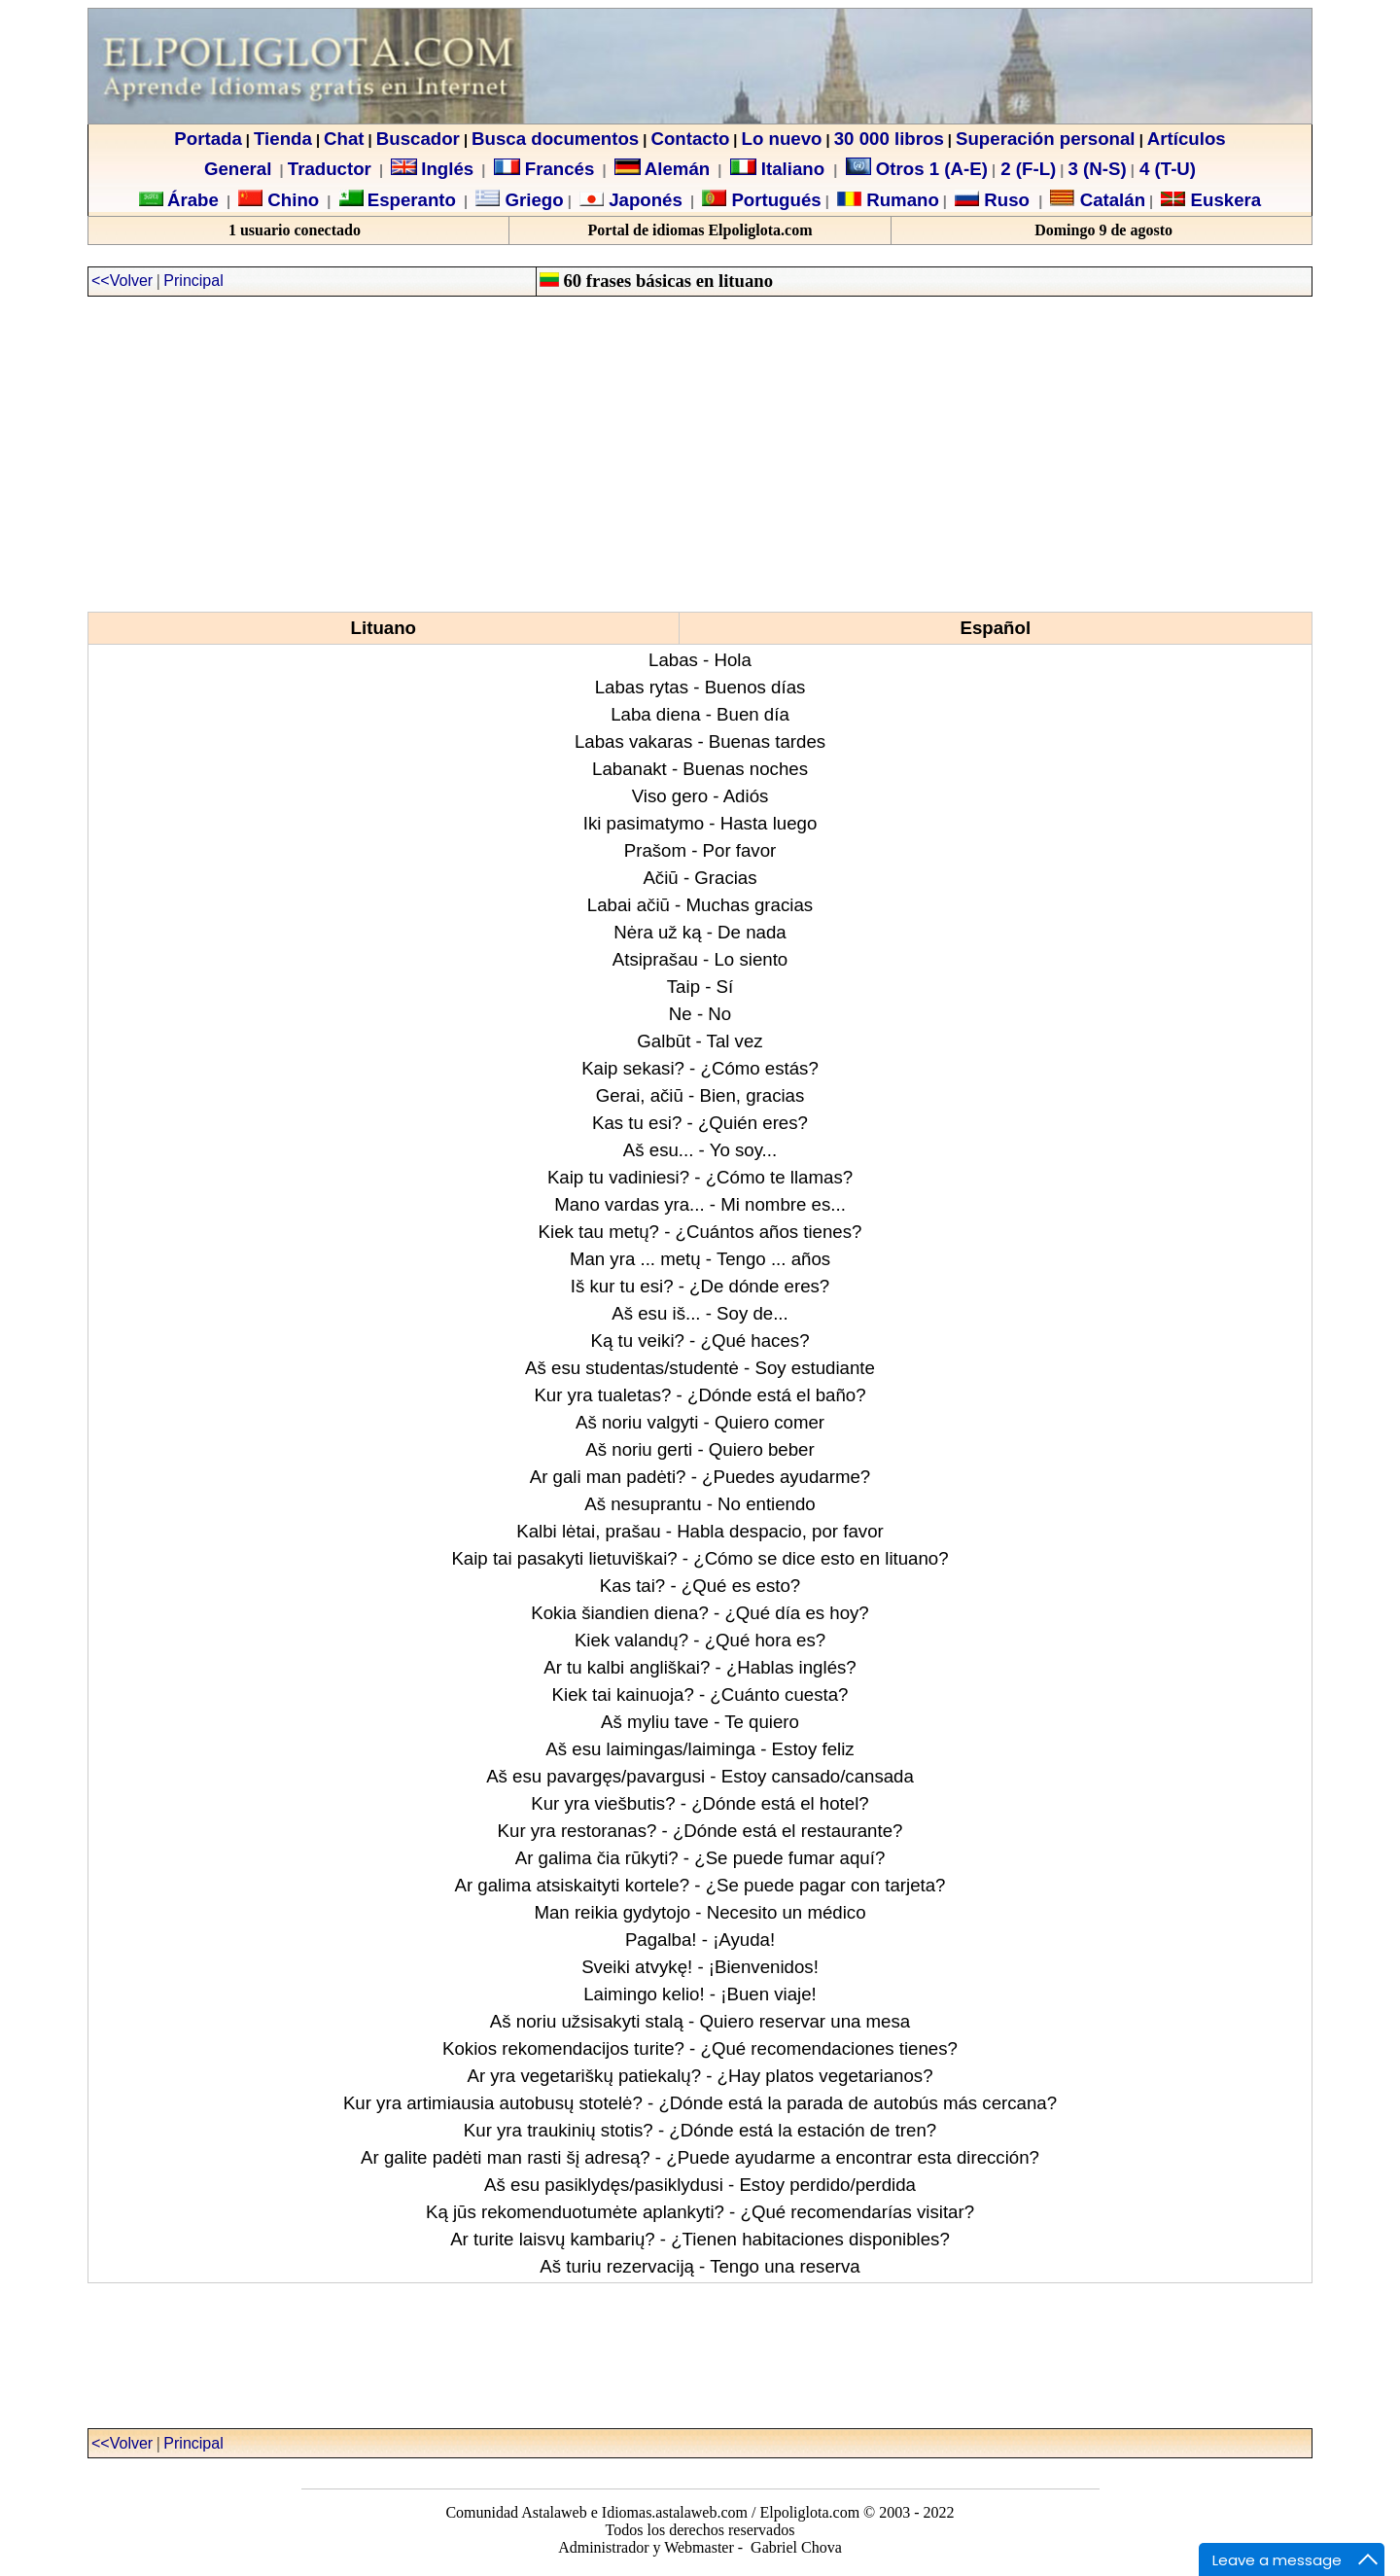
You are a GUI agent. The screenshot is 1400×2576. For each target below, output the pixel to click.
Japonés (643, 200)
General (237, 169)
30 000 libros (889, 138)
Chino (290, 200)
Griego (531, 200)
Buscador (418, 138)
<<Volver (122, 280)
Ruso (1004, 200)
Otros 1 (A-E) (917, 169)
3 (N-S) (1097, 169)
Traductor (329, 169)
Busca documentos (555, 138)
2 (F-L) (1026, 169)
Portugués (773, 200)
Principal (193, 280)
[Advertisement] (700, 454)
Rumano (900, 200)
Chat (344, 138)
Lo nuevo (782, 138)
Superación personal (1046, 138)
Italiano (780, 169)
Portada (207, 138)
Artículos (1186, 138)
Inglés (447, 169)
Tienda (283, 138)
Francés (544, 169)
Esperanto (412, 200)
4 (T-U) (1165, 169)
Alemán (677, 169)
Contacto (689, 138)
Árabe (193, 200)
